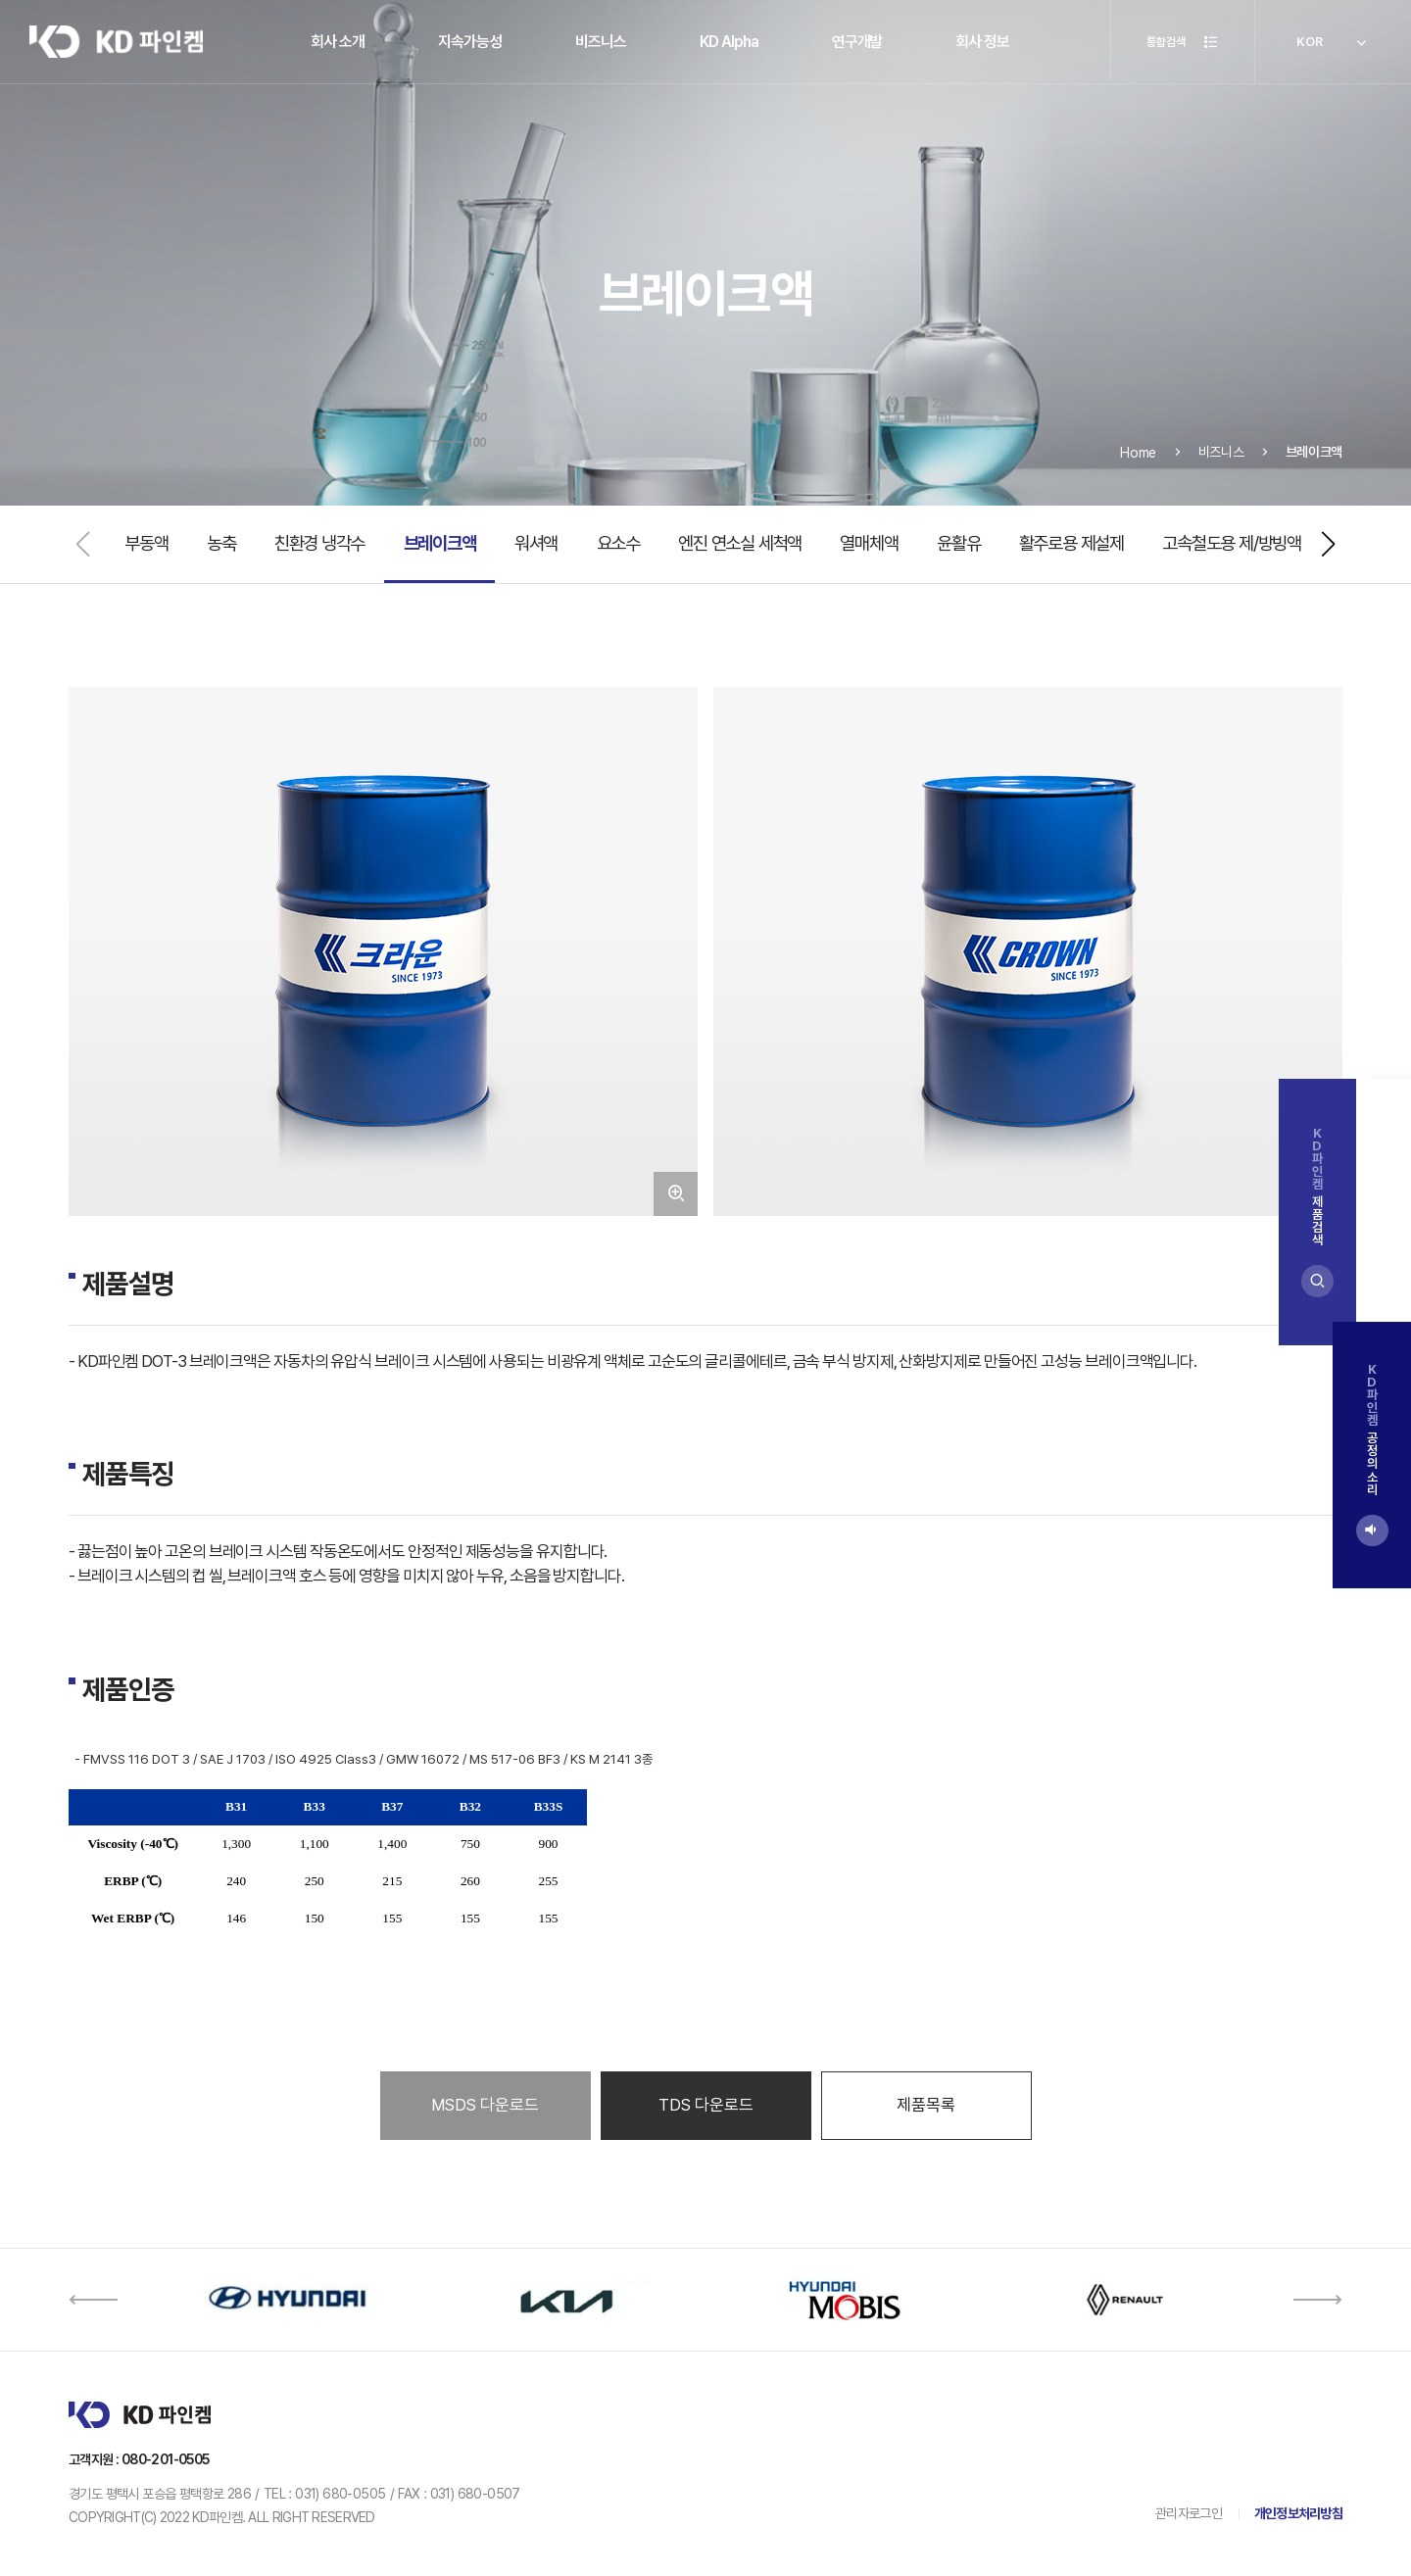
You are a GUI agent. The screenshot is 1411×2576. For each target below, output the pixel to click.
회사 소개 (338, 41)
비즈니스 (600, 41)
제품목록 (926, 2104)
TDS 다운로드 (706, 2104)
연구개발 (857, 41)
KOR (1333, 43)
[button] (1328, 544)
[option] (286, 2299)
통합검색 (1176, 43)
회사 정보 (982, 41)
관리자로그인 (1188, 2513)
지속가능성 (470, 41)
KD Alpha (729, 41)
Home (1138, 481)
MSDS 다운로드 (485, 2104)
